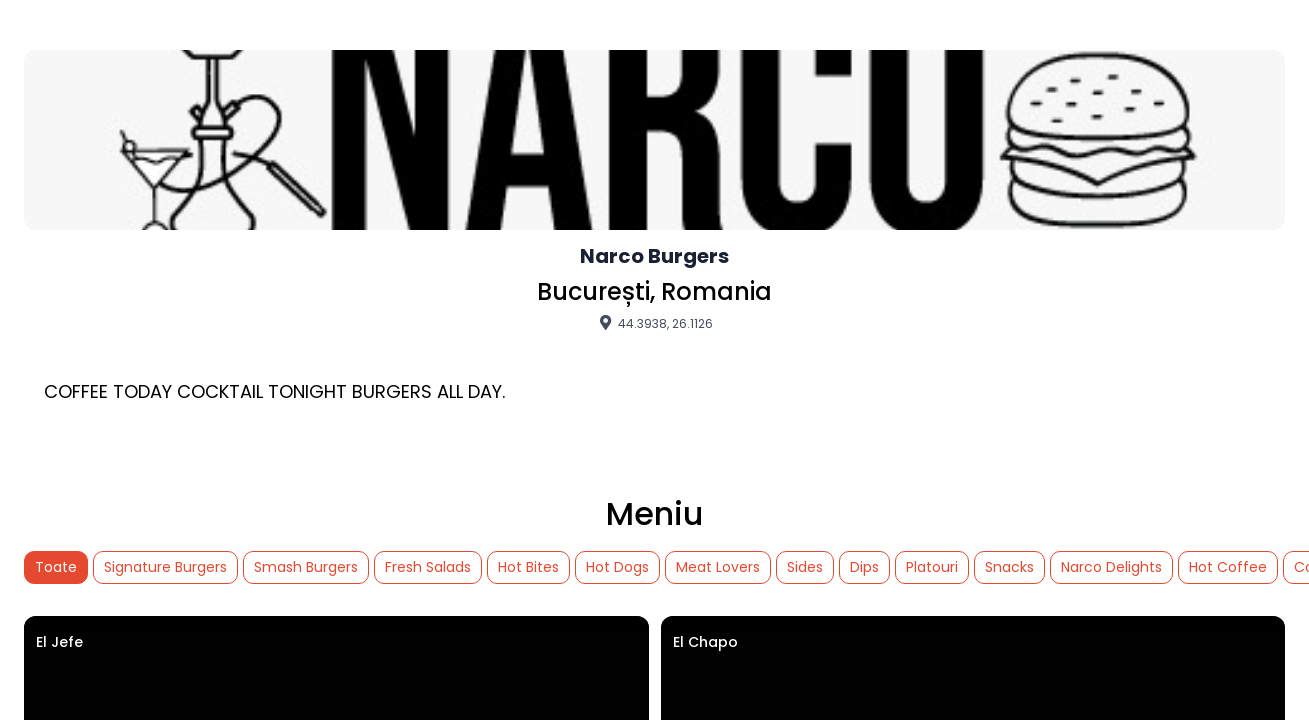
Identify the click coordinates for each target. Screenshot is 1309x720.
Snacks (1009, 567)
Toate (56, 567)
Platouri (932, 567)
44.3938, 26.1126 (654, 323)
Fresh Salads (428, 567)
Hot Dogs (617, 567)
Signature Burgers (165, 567)
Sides (805, 567)
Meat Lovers (718, 567)
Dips (864, 567)
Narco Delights (1111, 567)
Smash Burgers (306, 567)
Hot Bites (528, 567)
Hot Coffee (1228, 567)
